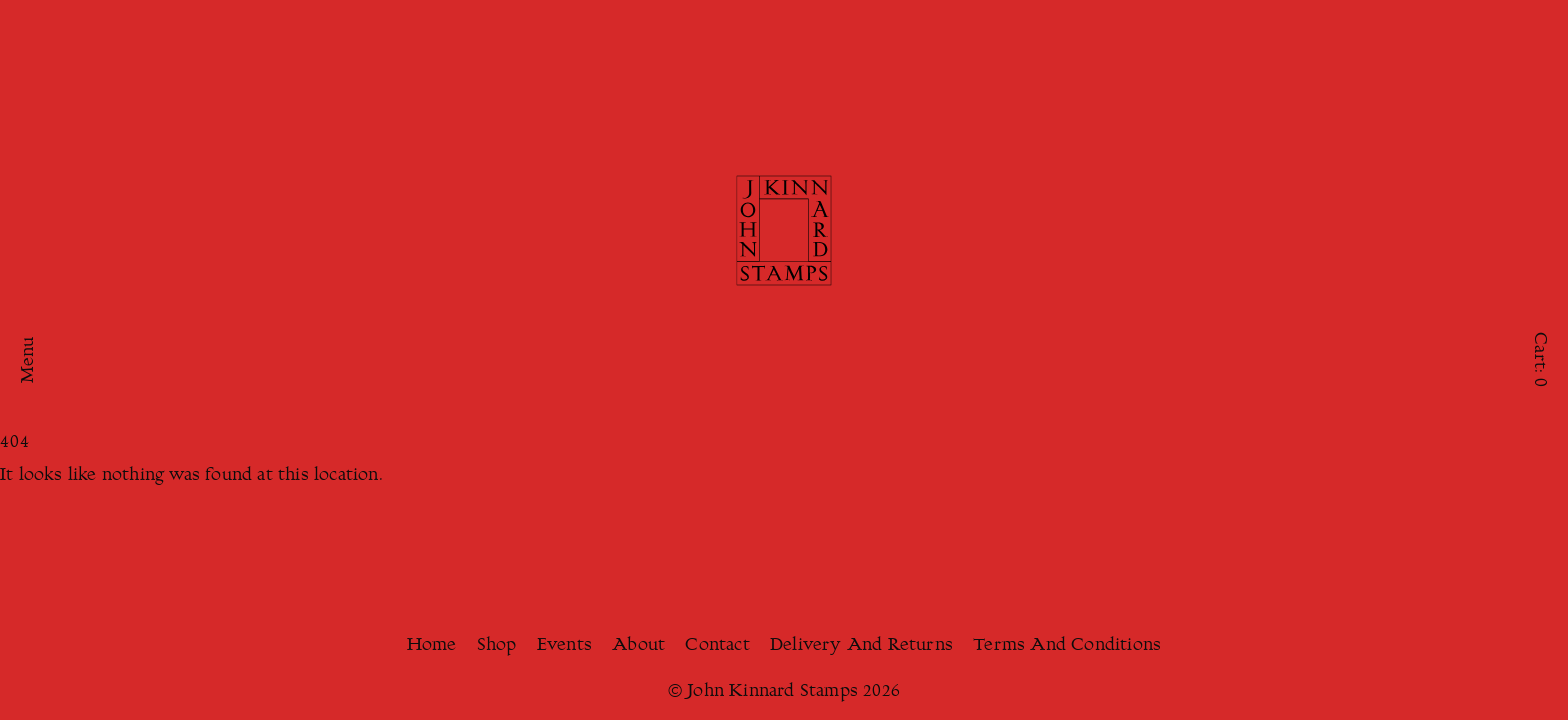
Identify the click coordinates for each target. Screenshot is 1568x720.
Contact (717, 646)
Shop (497, 646)
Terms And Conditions (1067, 646)
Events (564, 646)
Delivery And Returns (861, 646)
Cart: (1539, 359)
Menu (29, 360)
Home (432, 646)
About (638, 646)
